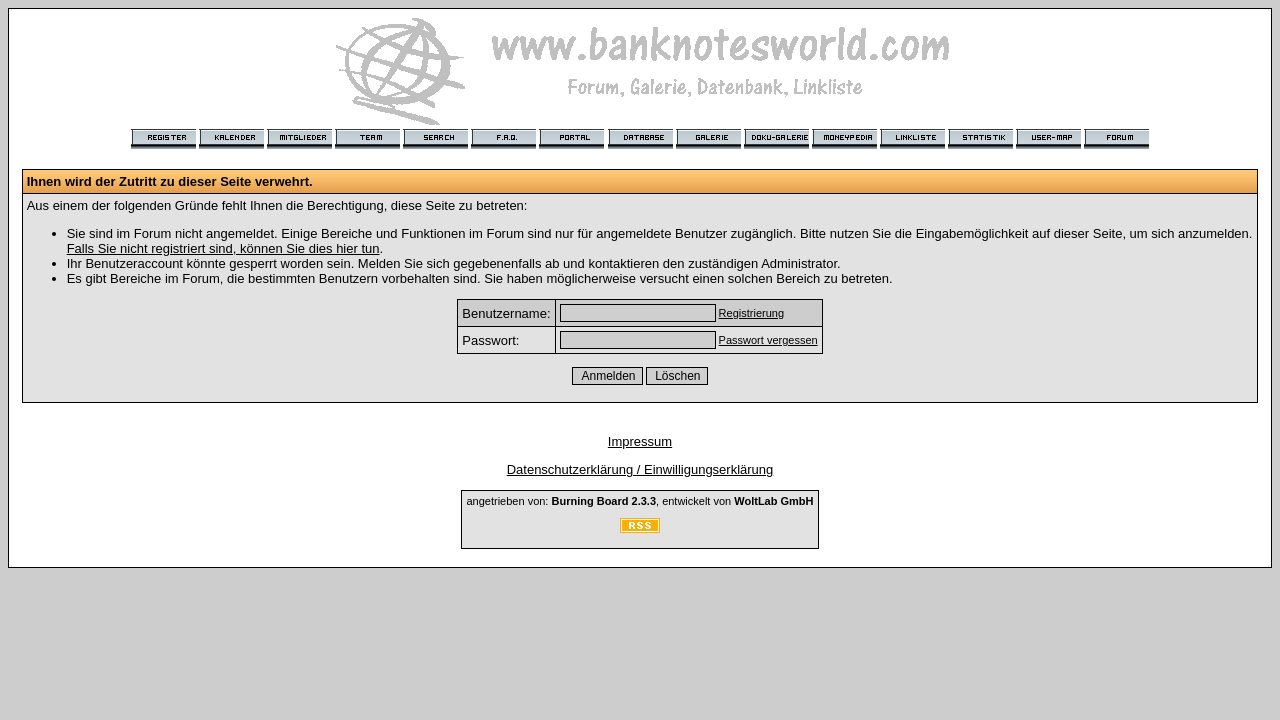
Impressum (640, 441)
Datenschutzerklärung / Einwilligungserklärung (640, 469)
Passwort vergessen (768, 340)
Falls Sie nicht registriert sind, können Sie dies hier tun (223, 248)
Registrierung (751, 313)
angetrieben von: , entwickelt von (639, 501)
